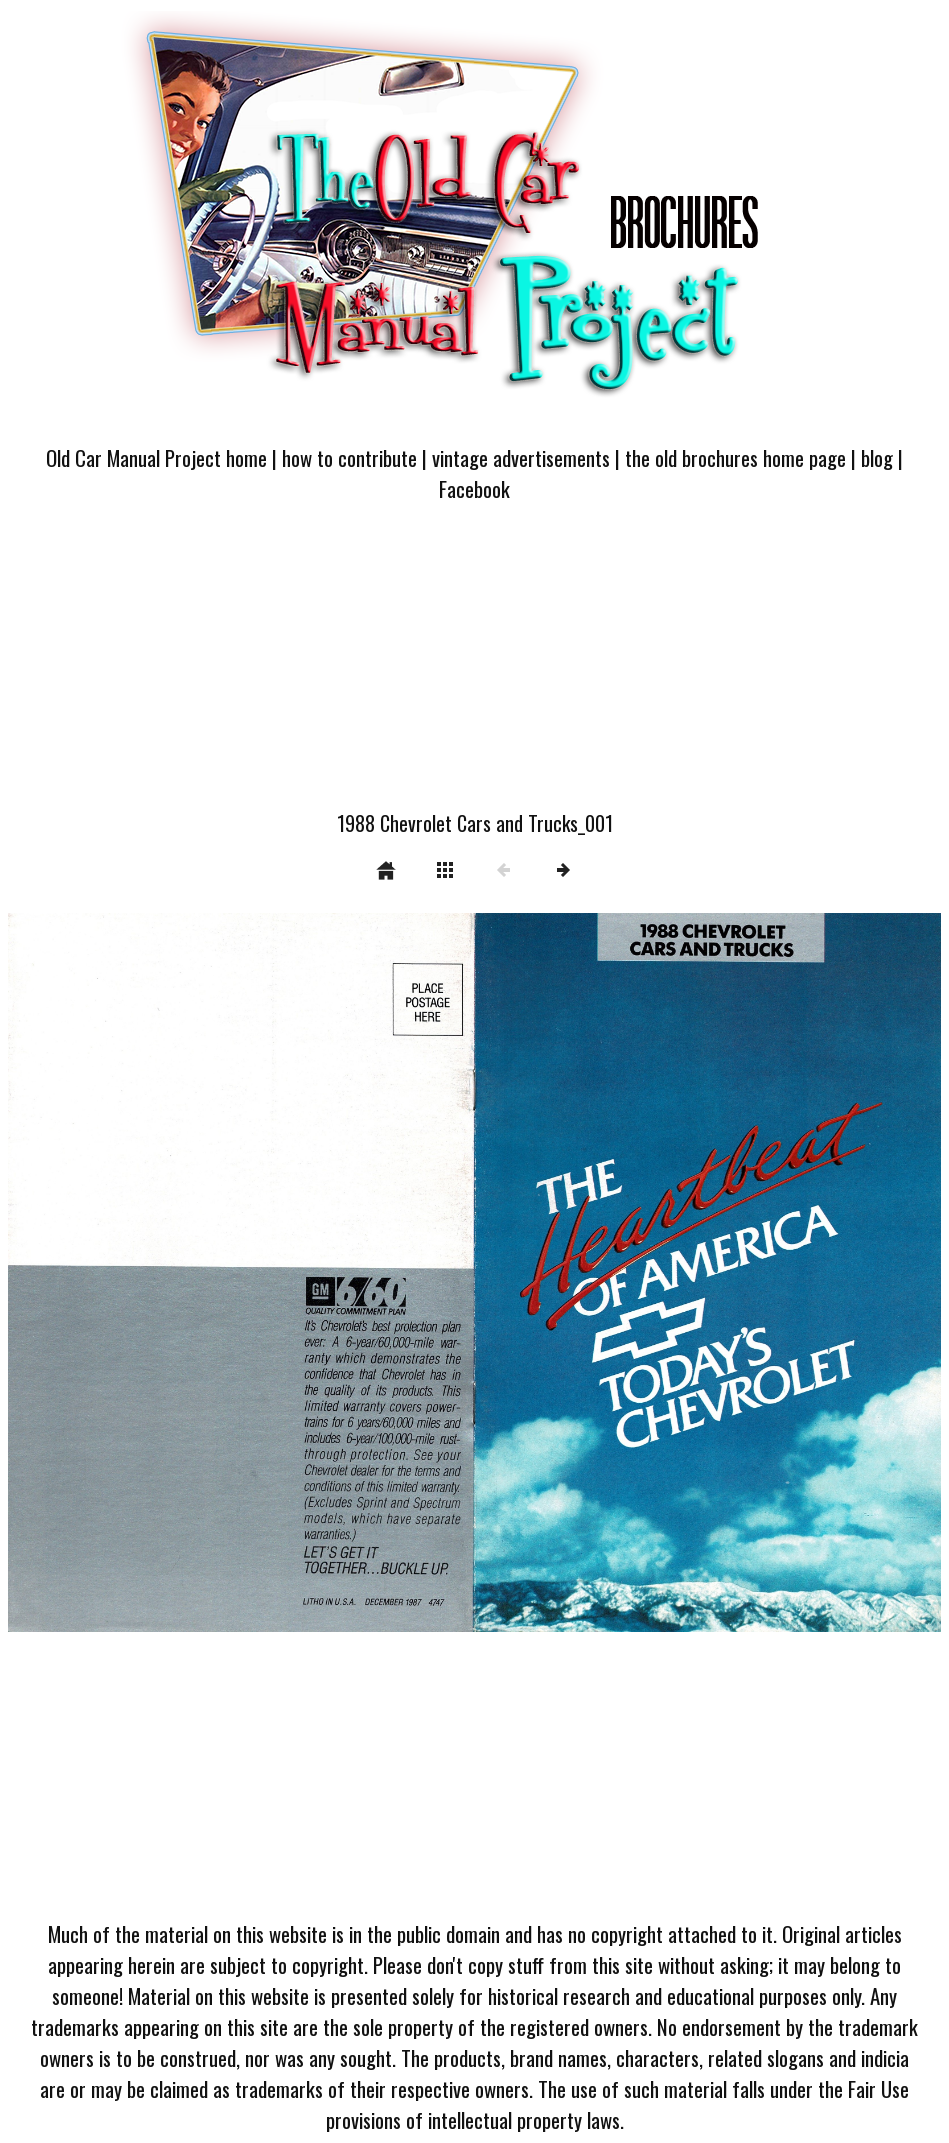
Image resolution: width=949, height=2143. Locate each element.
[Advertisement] (474, 668)
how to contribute (349, 457)
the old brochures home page (735, 457)
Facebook (474, 488)
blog (877, 457)
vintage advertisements (521, 457)
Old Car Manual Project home (156, 457)
